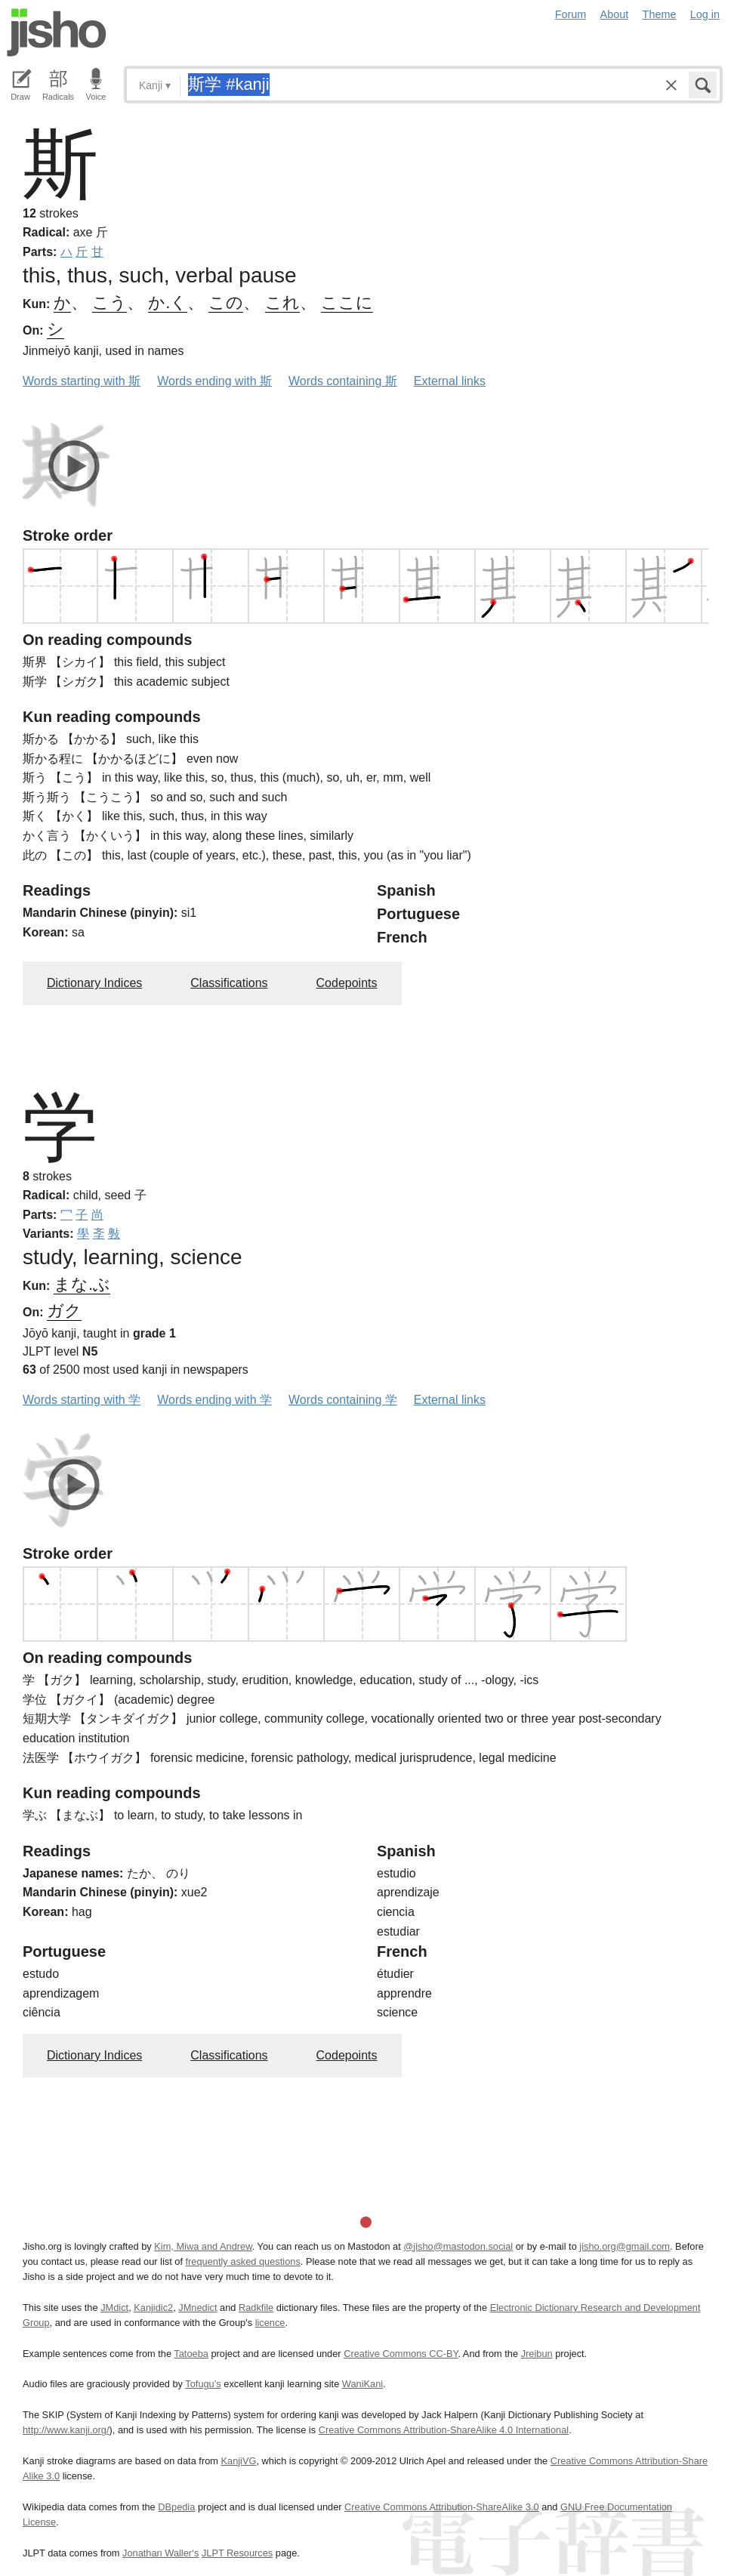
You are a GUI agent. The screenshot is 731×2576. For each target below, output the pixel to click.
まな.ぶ (82, 1284)
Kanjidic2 (153, 2307)
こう (109, 302)
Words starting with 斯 (81, 381)
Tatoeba (191, 2353)
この (225, 302)
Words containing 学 (342, 1399)
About (614, 14)
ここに (347, 302)
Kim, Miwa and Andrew (202, 2246)
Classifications (228, 982)
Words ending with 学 (214, 1399)
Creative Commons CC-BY (401, 2353)
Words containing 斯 (342, 381)
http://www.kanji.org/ (66, 2430)
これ (282, 302)
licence (270, 2322)
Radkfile (256, 2307)
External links (450, 381)
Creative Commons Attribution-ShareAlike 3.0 (441, 2507)
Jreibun (537, 2353)
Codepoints (347, 982)
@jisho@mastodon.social (458, 2246)
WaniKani (362, 2383)
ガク (64, 1310)
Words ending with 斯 (214, 381)
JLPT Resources (237, 2553)
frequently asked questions (243, 2261)
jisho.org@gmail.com (624, 2246)
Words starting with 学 (81, 1399)
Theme (660, 14)
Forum (571, 14)
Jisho (56, 32)
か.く (167, 302)
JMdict (114, 2307)
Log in (705, 14)
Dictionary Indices (94, 982)
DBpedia (176, 2507)
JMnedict (197, 2307)
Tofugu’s (203, 2383)
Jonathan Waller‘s (160, 2553)
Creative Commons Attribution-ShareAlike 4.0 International (444, 2430)
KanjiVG (238, 2460)
